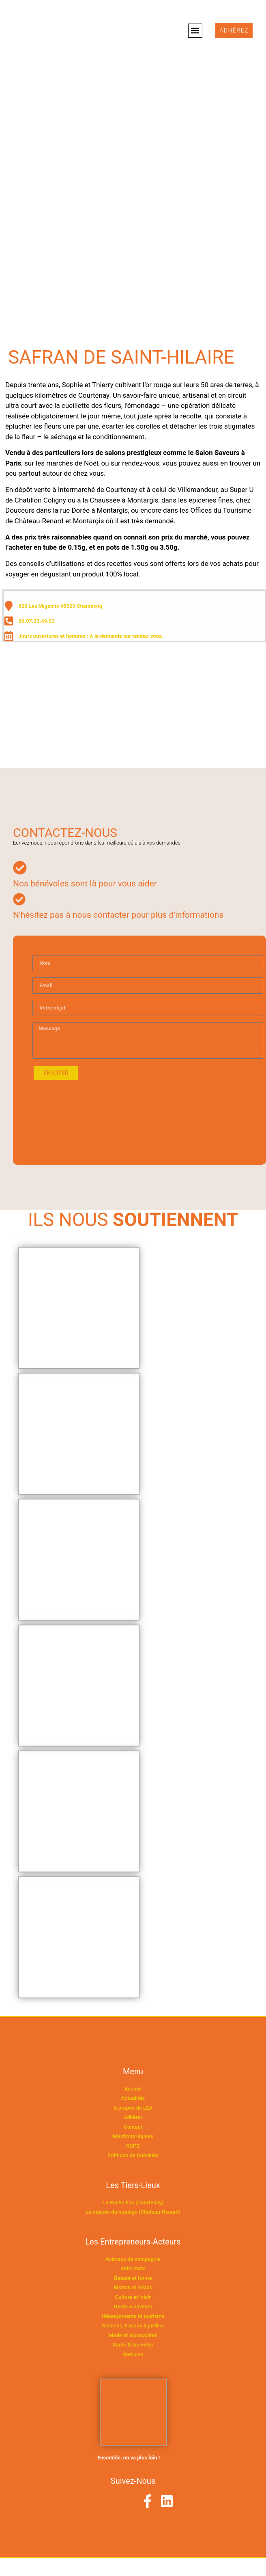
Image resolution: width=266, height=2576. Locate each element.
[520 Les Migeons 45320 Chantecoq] (133, 707)
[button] (195, 31)
